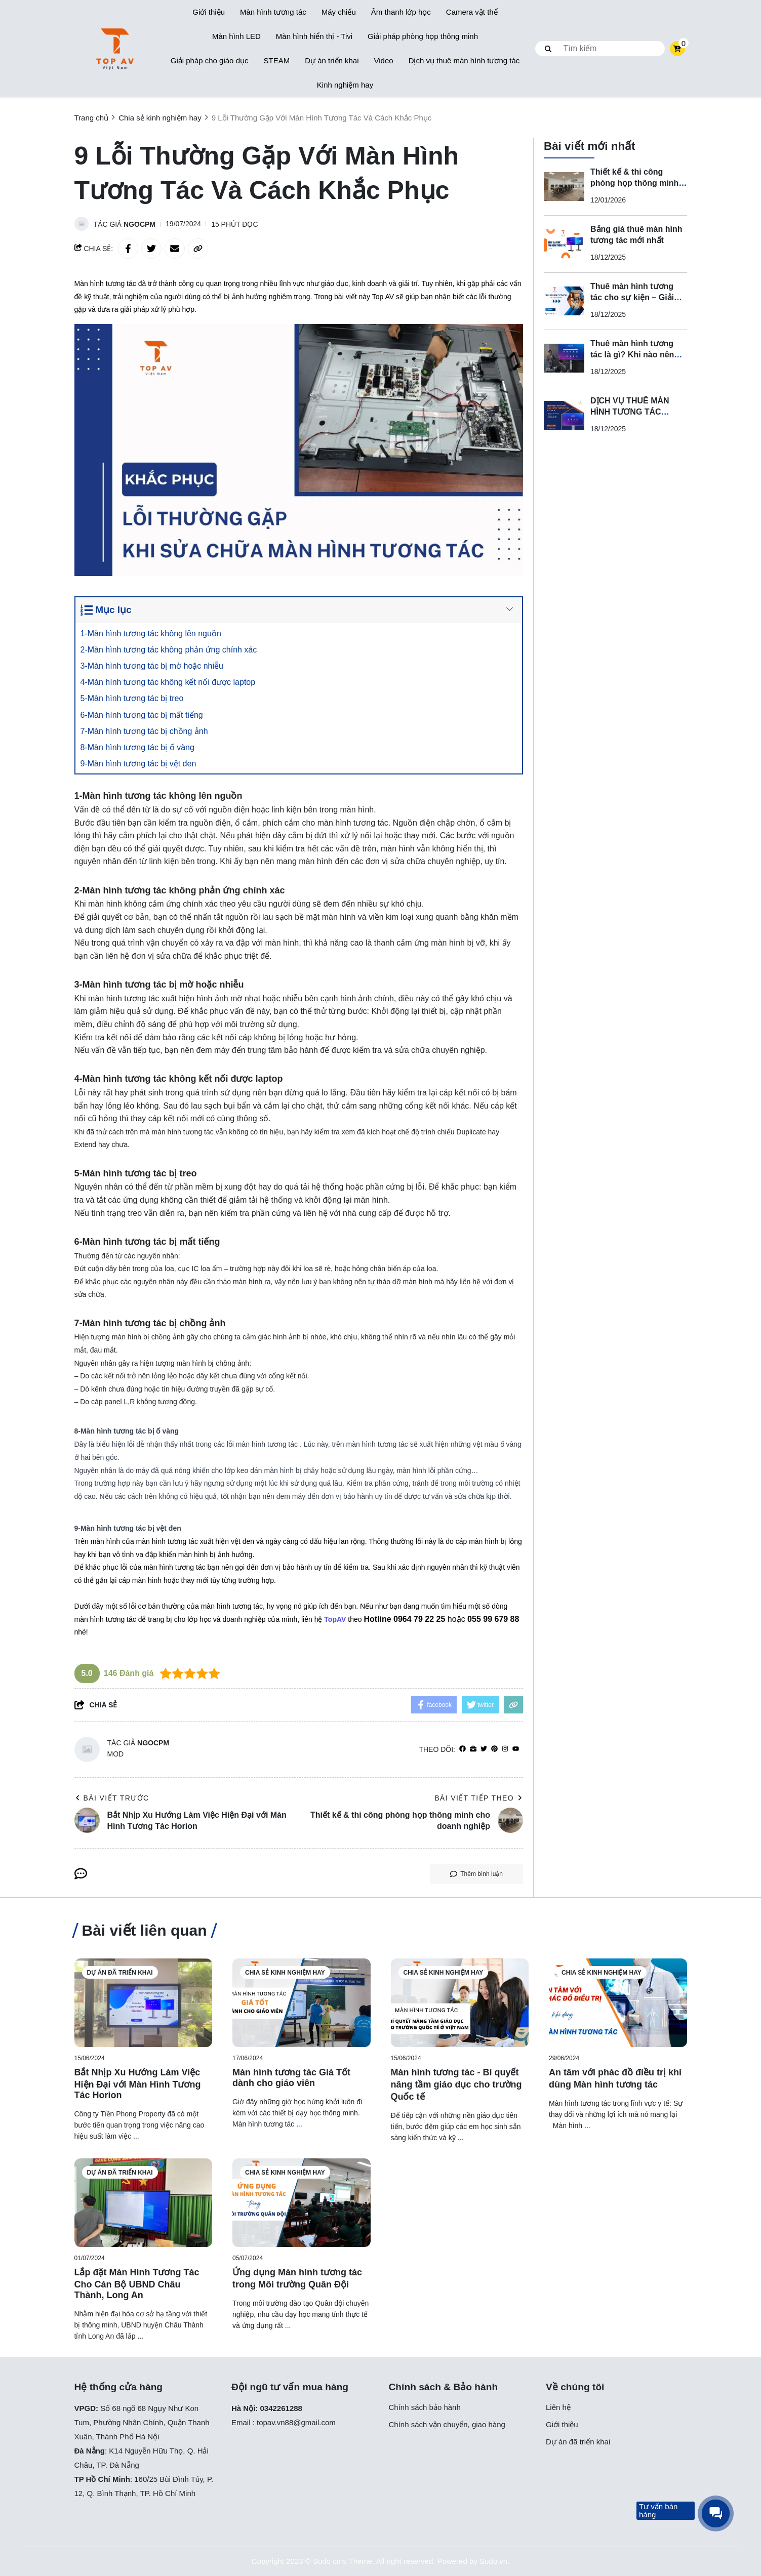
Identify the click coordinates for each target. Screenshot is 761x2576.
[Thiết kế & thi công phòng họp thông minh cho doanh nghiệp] (564, 187)
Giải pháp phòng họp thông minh (423, 36)
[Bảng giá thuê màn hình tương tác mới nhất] (564, 244)
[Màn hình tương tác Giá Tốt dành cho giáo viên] (301, 2002)
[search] (600, 48)
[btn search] (548, 48)
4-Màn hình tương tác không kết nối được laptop (170, 682)
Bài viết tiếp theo (478, 1798)
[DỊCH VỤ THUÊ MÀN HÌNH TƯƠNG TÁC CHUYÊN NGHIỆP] (564, 415)
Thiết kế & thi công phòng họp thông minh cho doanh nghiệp (634, 183)
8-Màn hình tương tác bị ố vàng (140, 747)
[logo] (114, 48)
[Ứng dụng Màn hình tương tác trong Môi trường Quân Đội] (301, 2202)
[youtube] (515, 1749)
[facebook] (462, 1749)
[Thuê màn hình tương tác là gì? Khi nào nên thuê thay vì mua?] (564, 358)
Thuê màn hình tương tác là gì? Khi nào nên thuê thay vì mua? (632, 354)
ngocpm (139, 224)
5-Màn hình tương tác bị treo (134, 698)
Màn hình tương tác (273, 12)
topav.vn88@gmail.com (296, 2422)
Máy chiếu (339, 12)
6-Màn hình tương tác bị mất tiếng (144, 715)
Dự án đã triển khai (120, 1972)
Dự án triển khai (331, 60)
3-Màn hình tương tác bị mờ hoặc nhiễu (154, 666)
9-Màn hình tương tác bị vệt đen (141, 763)
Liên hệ (558, 2407)
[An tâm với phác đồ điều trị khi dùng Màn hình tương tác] (618, 2002)
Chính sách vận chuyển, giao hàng (447, 2424)
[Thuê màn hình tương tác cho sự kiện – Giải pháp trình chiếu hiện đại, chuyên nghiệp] (564, 301)
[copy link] (198, 248)
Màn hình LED (236, 36)
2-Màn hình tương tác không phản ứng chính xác (171, 649)
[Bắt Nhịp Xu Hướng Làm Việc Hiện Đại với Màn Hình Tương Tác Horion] (143, 2002)
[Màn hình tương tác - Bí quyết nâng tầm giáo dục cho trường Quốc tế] (460, 2002)
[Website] (473, 1749)
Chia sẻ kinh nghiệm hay (285, 1972)
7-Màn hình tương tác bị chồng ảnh (147, 731)
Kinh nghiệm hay (345, 84)
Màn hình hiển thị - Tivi (314, 36)
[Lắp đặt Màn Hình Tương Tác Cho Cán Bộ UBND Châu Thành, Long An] (143, 2202)
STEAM (276, 60)
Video (383, 60)
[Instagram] (505, 1749)
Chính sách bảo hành (425, 2407)
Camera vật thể (472, 12)
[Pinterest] (494, 1749)
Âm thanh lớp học (401, 12)
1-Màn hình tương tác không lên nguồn (153, 633)
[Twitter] (483, 1749)
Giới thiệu (208, 12)
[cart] (677, 48)
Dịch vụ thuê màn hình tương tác (464, 60)
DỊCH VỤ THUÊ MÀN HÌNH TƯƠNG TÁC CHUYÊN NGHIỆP (629, 411)
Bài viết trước (111, 1798)
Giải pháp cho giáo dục (210, 60)
